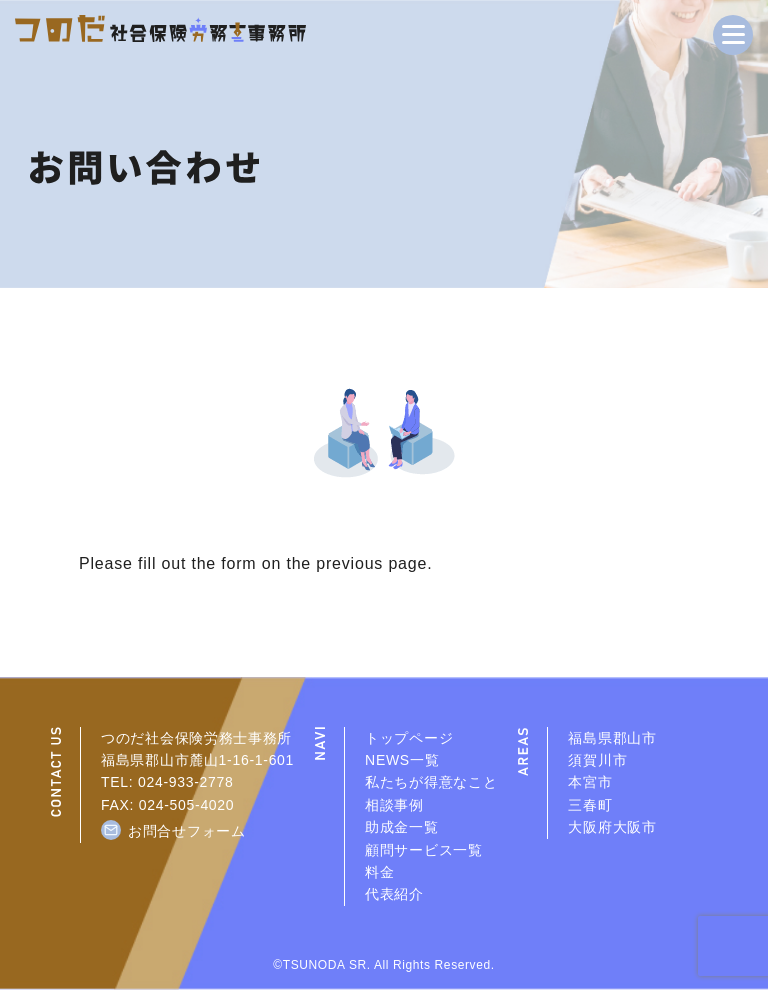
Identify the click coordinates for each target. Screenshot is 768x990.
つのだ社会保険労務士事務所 (196, 738)
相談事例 (394, 805)
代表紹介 (394, 894)
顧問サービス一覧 (424, 850)
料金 (379, 872)
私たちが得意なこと (431, 782)
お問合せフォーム (187, 831)
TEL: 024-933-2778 (167, 782)
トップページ (409, 738)
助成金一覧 (402, 827)
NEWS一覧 (402, 760)
